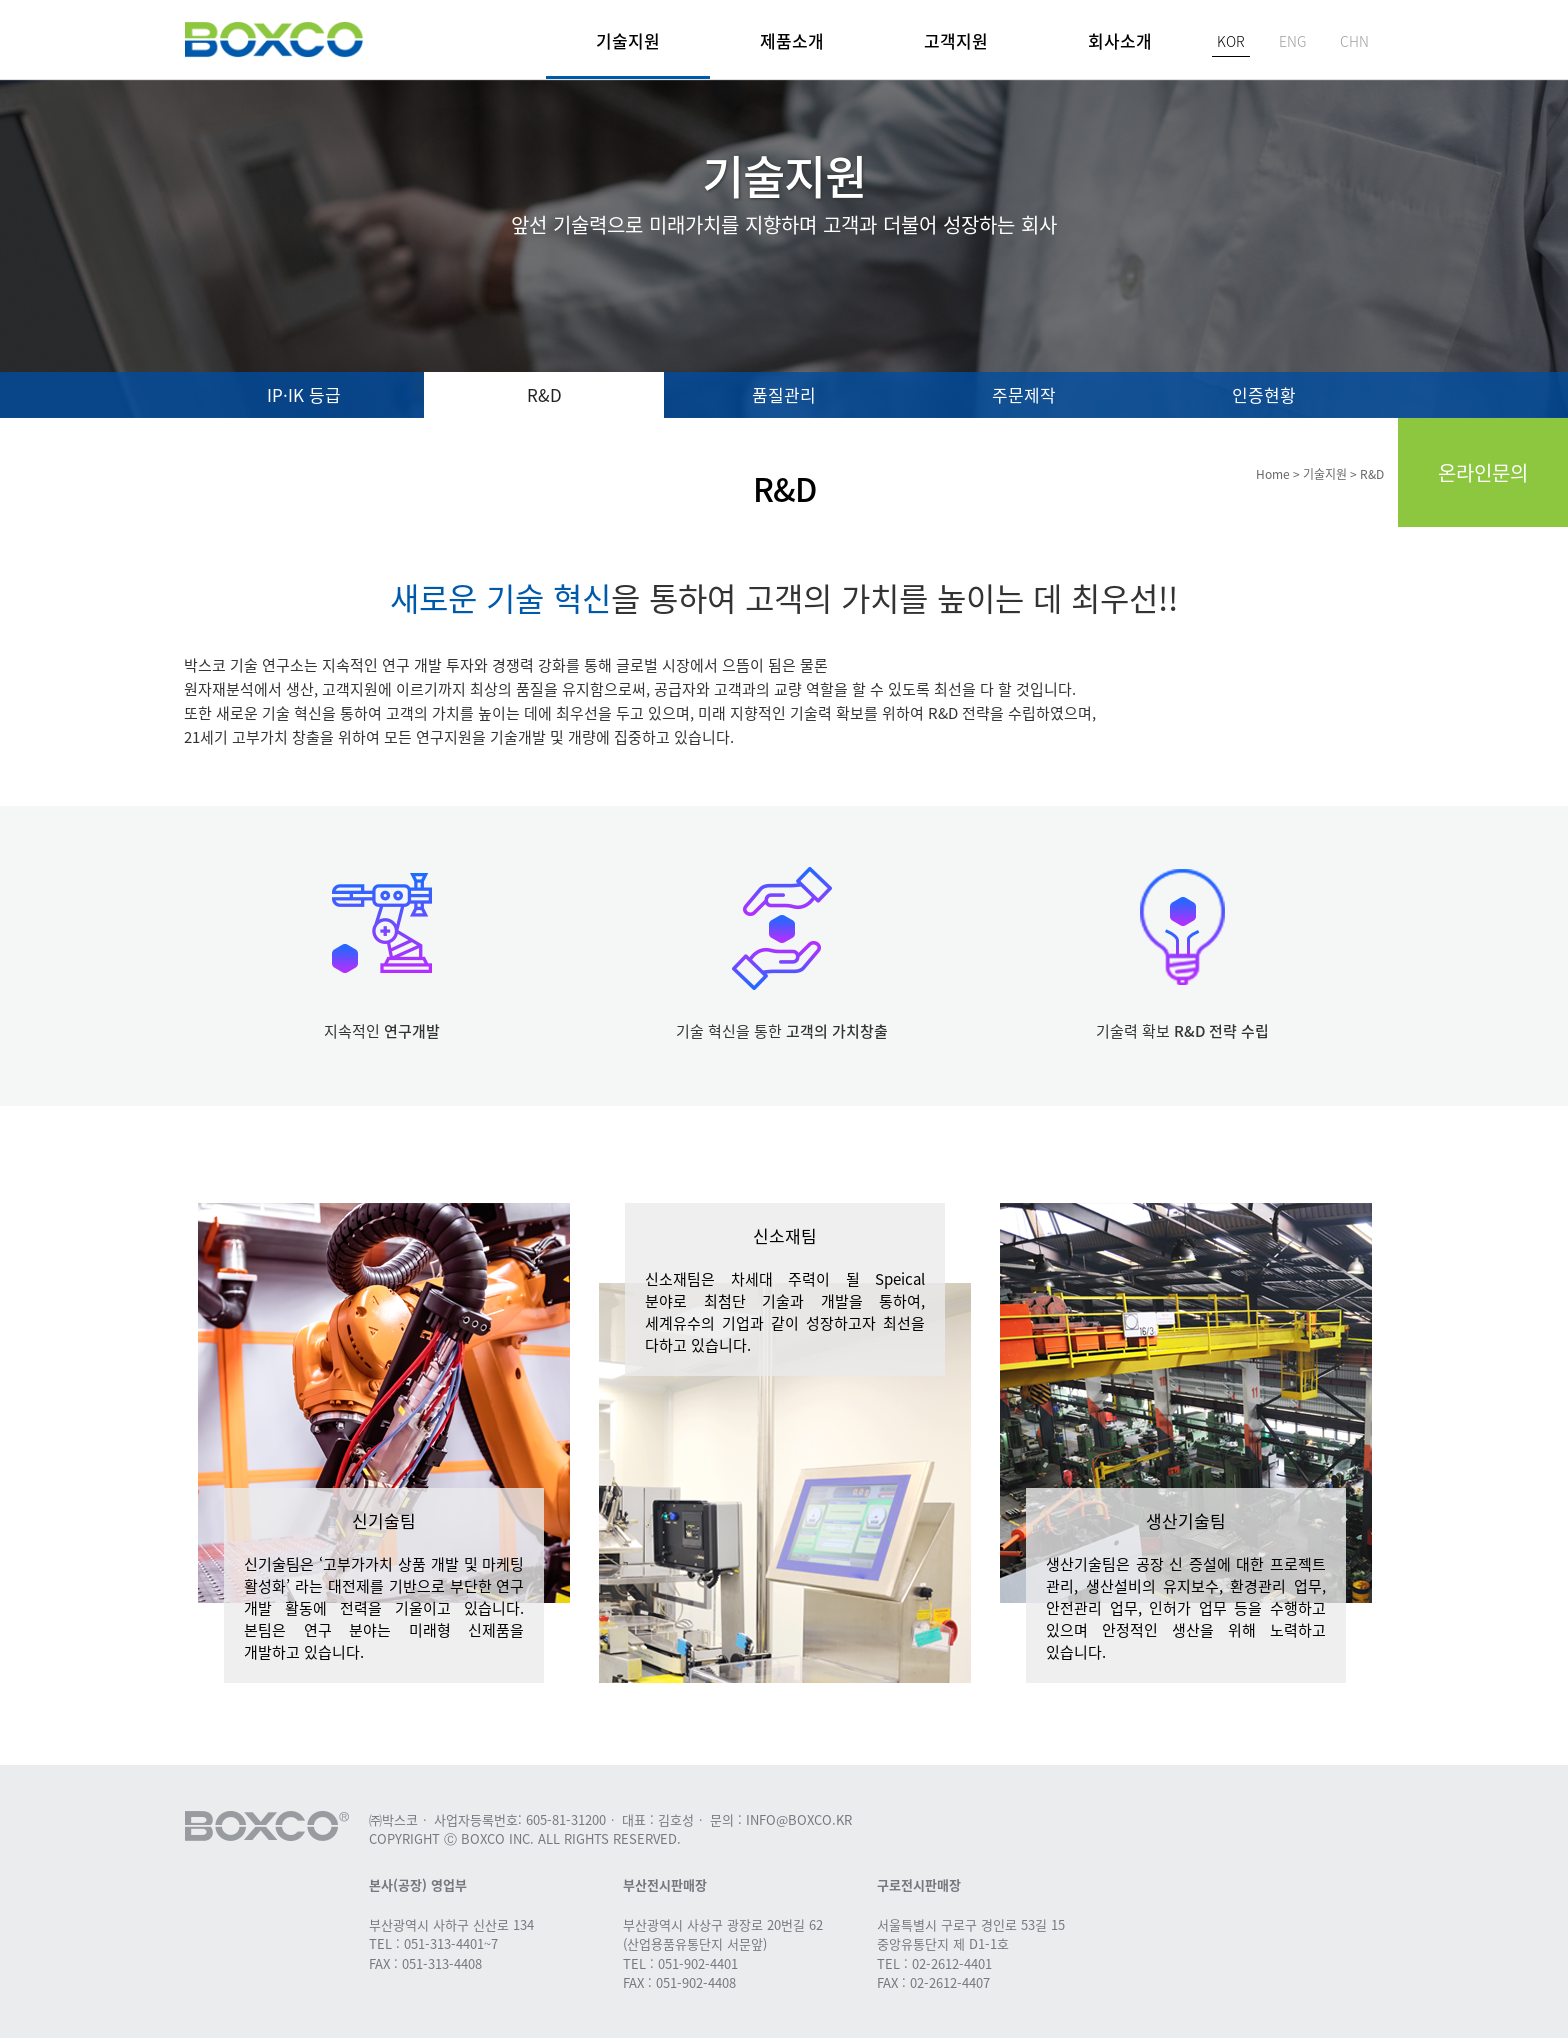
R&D (544, 394)
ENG (1292, 41)
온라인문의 (1483, 472)
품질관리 (784, 394)
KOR (1231, 41)
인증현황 (1264, 394)
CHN (1354, 41)
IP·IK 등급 (304, 394)
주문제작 (1024, 394)
